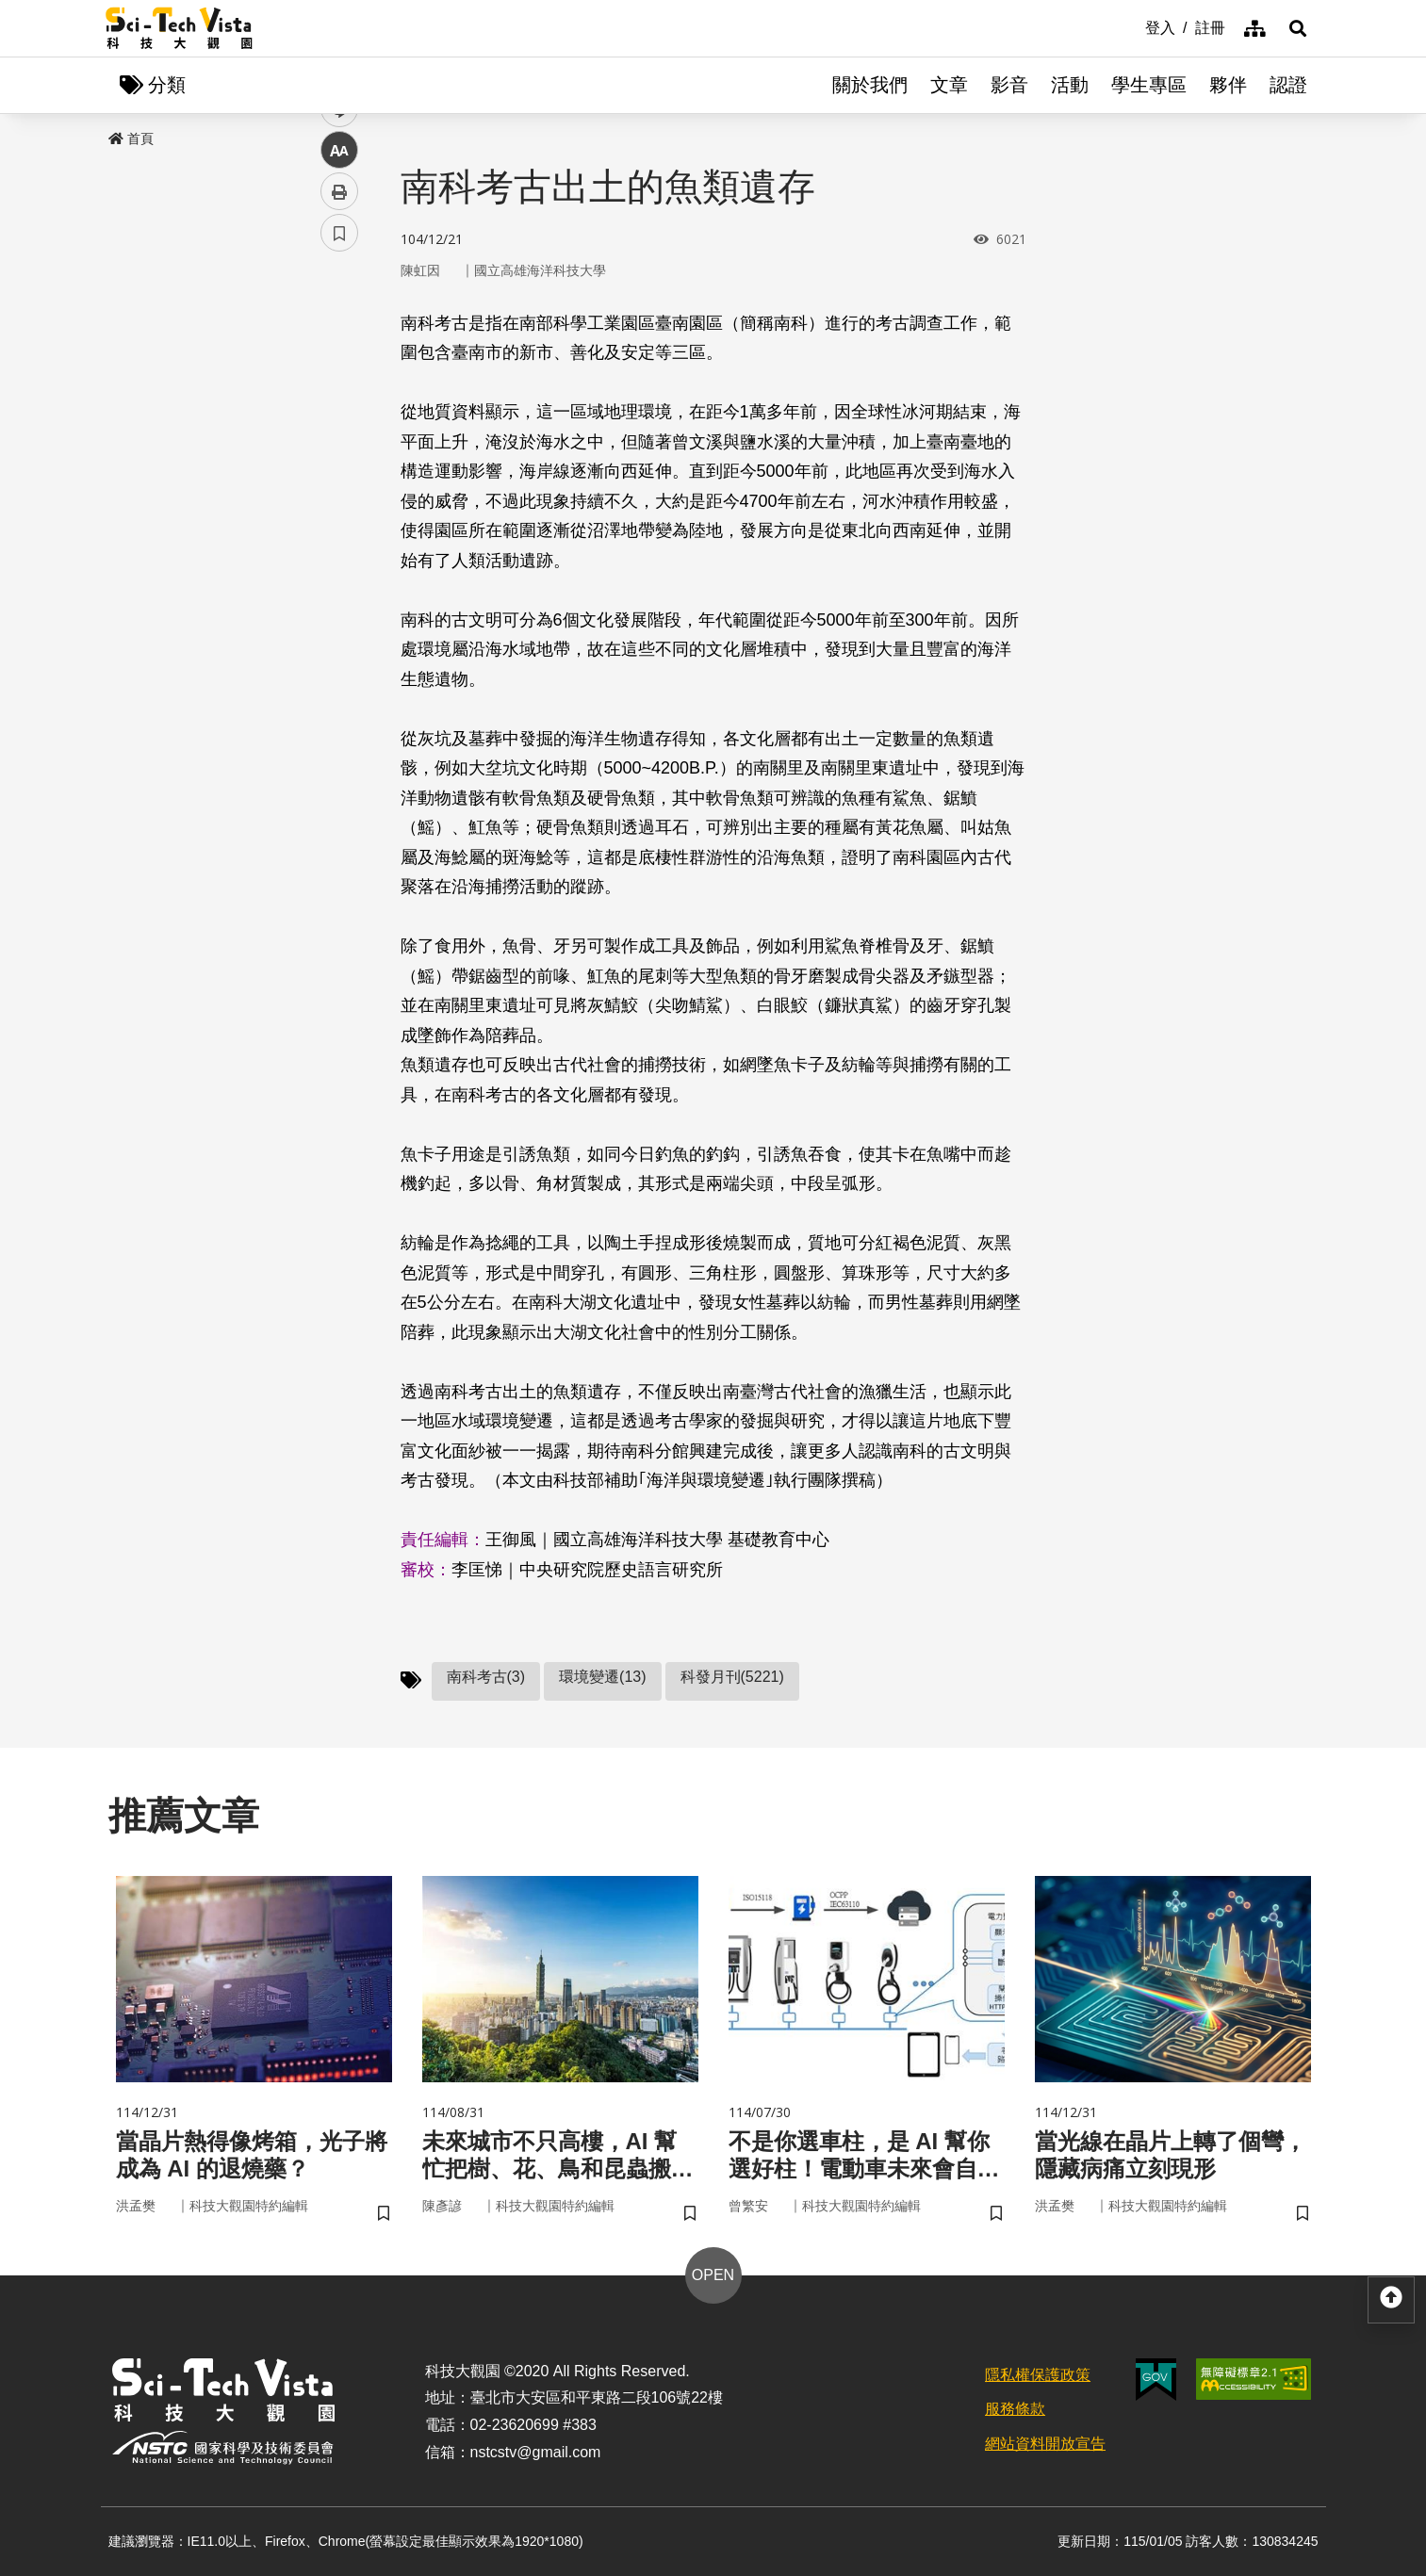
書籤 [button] (339, 567)
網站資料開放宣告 (1045, 2444)
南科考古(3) (486, 1677)
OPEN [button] (713, 2275)
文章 (949, 84)
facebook (339, 360)
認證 (1288, 84)
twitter (339, 402)
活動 (1070, 84)
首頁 (131, 138)
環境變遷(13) (602, 1677)
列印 (339, 526)
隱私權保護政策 (1037, 2375)
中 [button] (339, 485)
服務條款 (1015, 2409)
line (333, 443)
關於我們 (870, 84)
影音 (1009, 84)
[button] (1298, 28)
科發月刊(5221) (732, 1677)
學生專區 (1149, 84)
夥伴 (1228, 84)
